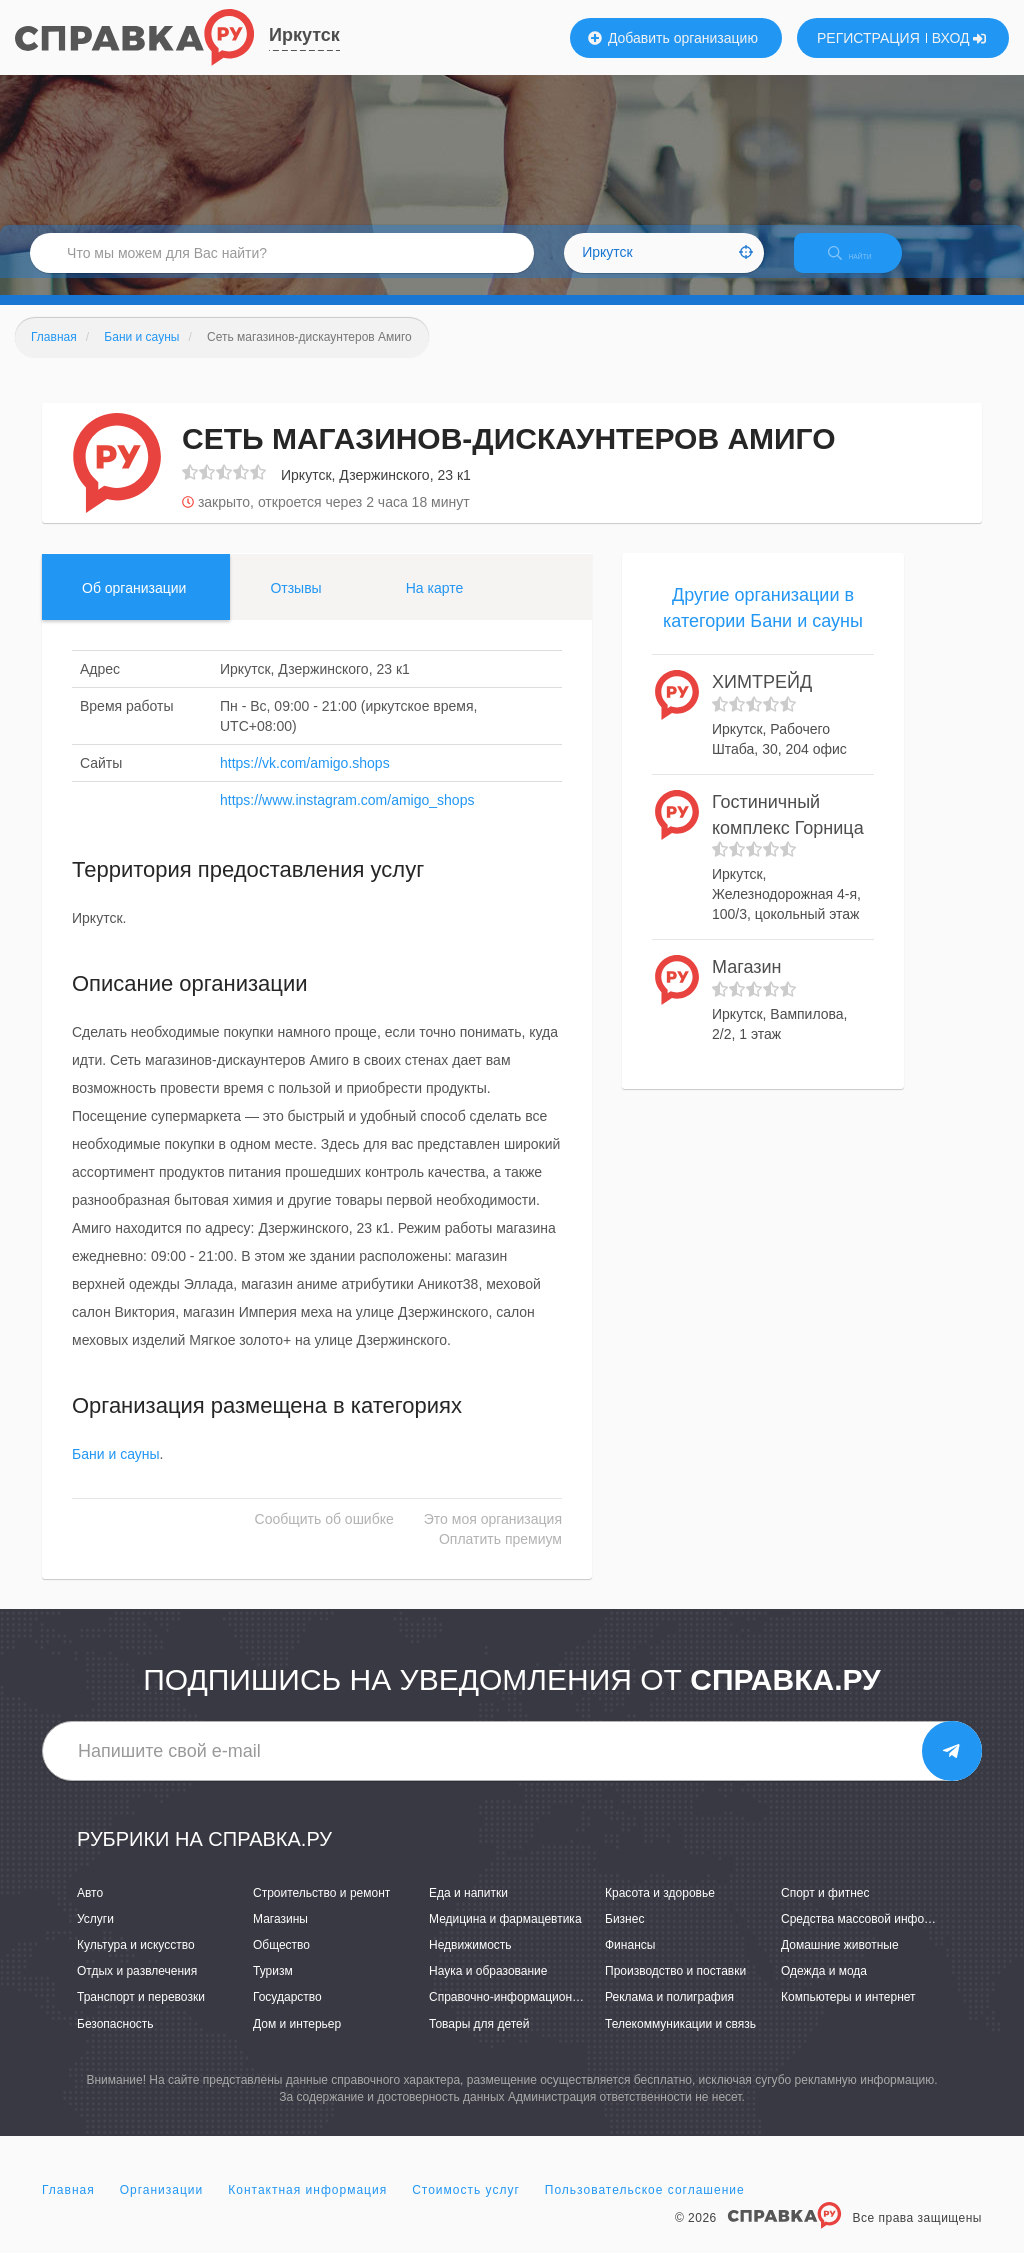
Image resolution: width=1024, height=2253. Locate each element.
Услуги (95, 1936)
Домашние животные (840, 1962)
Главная (68, 2207)
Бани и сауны (116, 1472)
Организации (162, 2207)
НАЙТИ (864, 264)
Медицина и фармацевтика (505, 1936)
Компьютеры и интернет (848, 2015)
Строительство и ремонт (321, 1910)
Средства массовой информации (873, 1936)
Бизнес (624, 1936)
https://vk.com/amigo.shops (305, 780)
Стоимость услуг (466, 2207)
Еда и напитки (468, 1910)
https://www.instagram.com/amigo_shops (347, 817)
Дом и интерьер (297, 2041)
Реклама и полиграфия (669, 2015)
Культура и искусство (136, 1962)
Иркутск (304, 35)
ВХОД (959, 38)
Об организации (134, 605)
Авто (90, 1910)
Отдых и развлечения (137, 1989)
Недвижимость (470, 1962)
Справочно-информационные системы (537, 2015)
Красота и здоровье (660, 1910)
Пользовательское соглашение (645, 2207)
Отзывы (295, 605)
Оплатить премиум (500, 1557)
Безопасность (115, 2041)
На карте (435, 605)
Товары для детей (479, 2041)
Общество (281, 1962)
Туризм (273, 1989)
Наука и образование (488, 1989)
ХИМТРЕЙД (762, 700)
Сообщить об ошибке (324, 1537)
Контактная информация (307, 2207)
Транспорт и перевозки (141, 2015)
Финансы (630, 1962)
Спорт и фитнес (825, 1910)
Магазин (746, 984)
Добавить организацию (673, 38)
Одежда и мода (824, 1989)
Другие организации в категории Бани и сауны (763, 625)
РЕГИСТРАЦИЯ (868, 38)
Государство (287, 2015)
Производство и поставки (675, 1989)
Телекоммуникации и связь (680, 2041)
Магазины (280, 1936)
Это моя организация (493, 1537)
